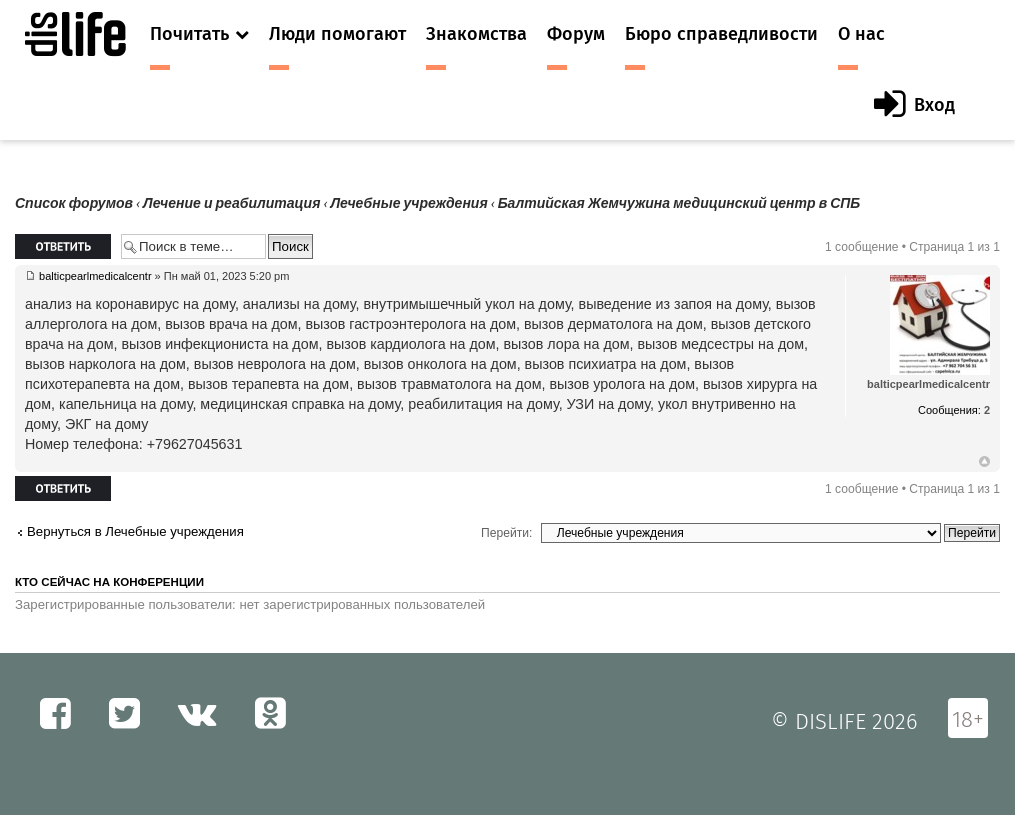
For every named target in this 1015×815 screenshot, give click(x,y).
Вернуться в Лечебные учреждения (135, 531)
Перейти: (506, 533)
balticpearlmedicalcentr (95, 276)
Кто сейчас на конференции (109, 582)
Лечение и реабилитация (231, 203)
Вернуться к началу (984, 462)
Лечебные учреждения (408, 203)
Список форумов (74, 203)
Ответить (63, 246)
